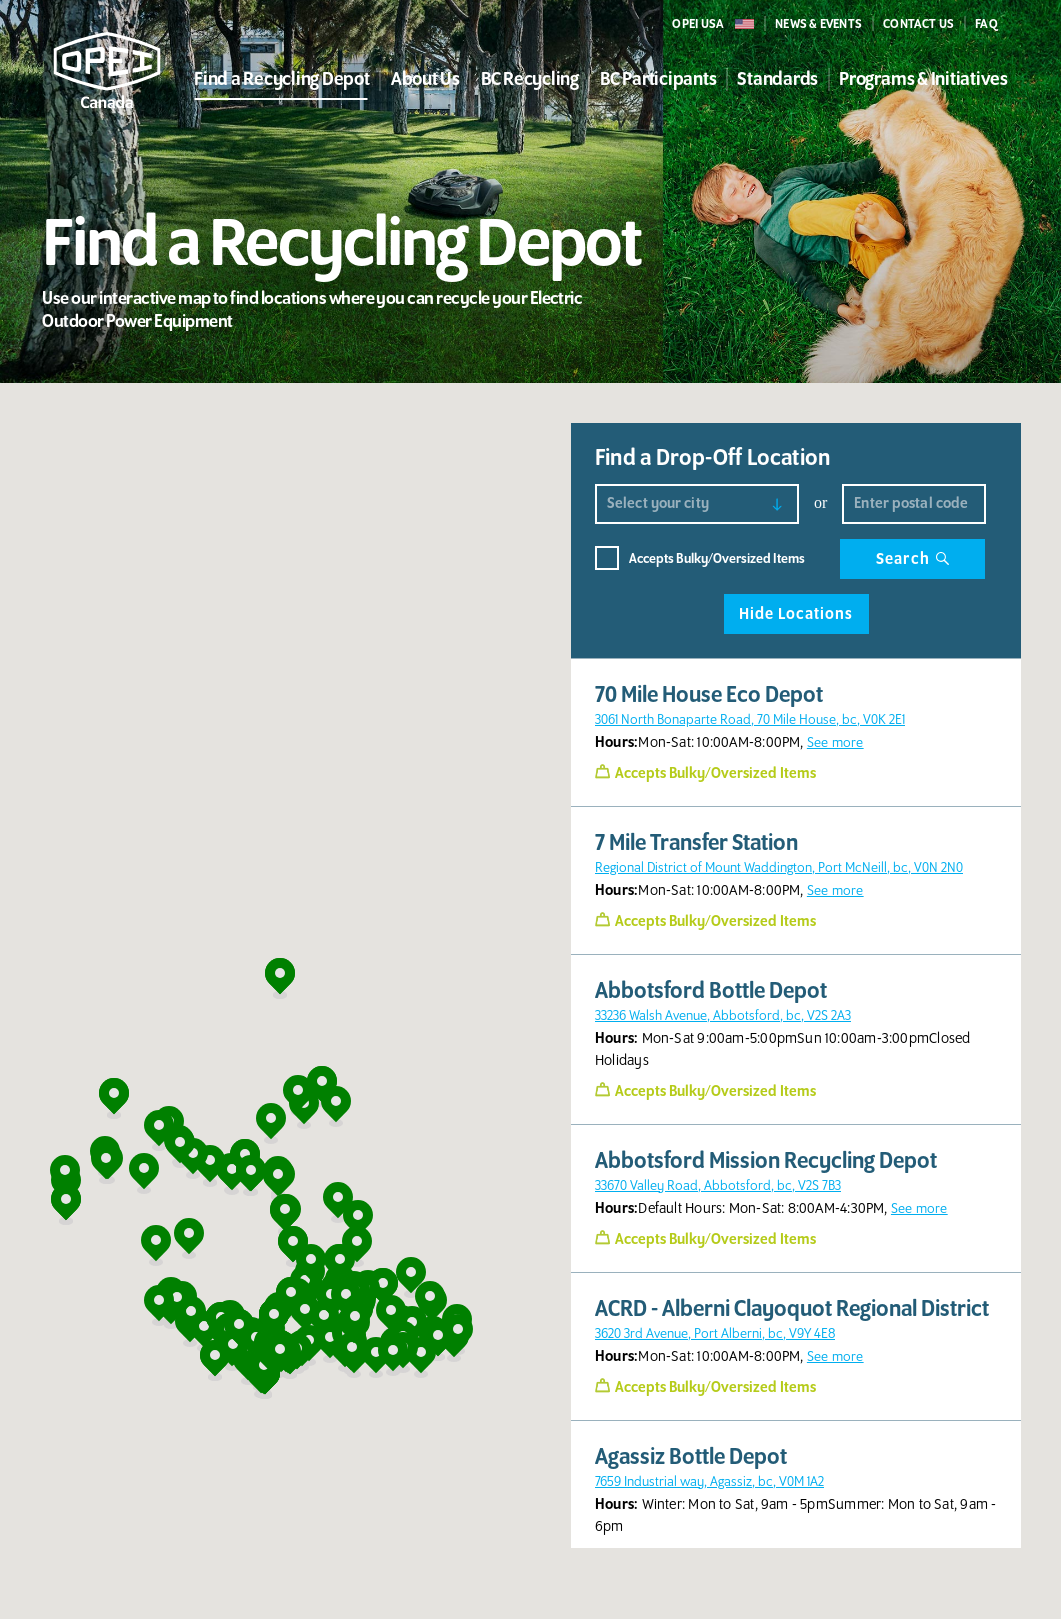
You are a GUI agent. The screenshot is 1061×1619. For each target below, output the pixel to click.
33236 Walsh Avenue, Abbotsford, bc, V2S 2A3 (723, 1015)
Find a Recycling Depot (282, 80)
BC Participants (658, 80)
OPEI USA (698, 24)
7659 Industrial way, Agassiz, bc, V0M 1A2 (709, 1481)
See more (835, 742)
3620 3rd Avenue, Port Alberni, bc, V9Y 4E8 (715, 1333)
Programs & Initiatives (923, 80)
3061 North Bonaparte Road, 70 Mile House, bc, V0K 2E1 (750, 719)
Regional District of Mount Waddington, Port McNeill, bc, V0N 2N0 (779, 867)
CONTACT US (918, 24)
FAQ (986, 24)
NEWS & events (818, 24)
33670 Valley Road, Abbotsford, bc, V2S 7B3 (718, 1185)
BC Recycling (530, 80)
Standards (777, 80)
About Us (425, 80)
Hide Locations (796, 614)
